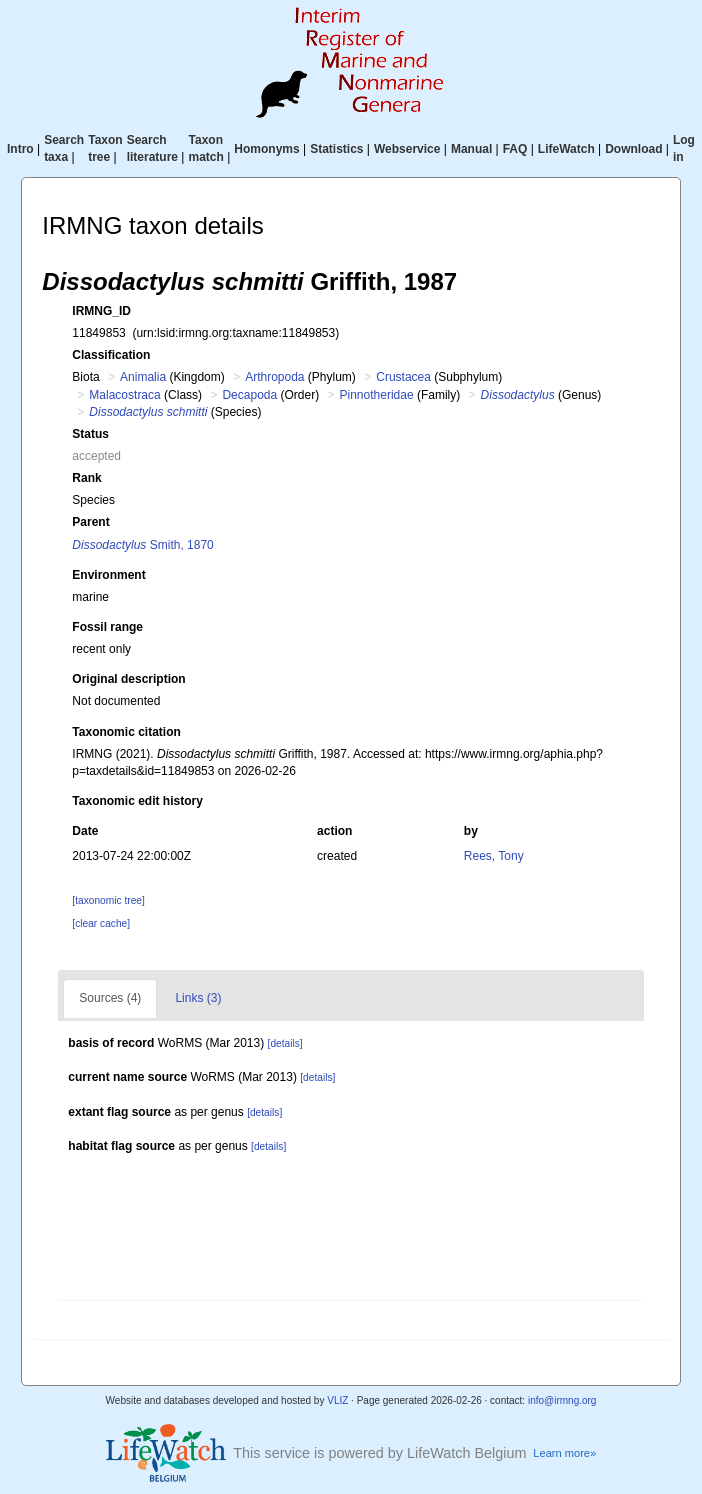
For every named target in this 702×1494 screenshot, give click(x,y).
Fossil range (107, 627)
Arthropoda (274, 377)
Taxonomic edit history (137, 801)
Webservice (407, 149)
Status (90, 434)
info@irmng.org (562, 1400)
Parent (90, 522)
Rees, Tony (494, 856)
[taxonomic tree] (108, 900)
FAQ (515, 149)
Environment (108, 575)
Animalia (143, 377)
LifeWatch (566, 149)
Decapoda (249, 395)
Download (633, 149)
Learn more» (564, 1453)
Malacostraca (124, 395)
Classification (111, 355)
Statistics (336, 149)
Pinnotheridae (377, 395)
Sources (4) (110, 998)
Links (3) (198, 998)
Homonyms (266, 149)
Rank (86, 478)
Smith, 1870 (142, 545)
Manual (471, 149)
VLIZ (337, 1400)
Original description (128, 679)
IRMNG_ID (101, 311)
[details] (285, 1043)
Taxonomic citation (126, 732)
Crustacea (403, 377)
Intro (20, 149)
